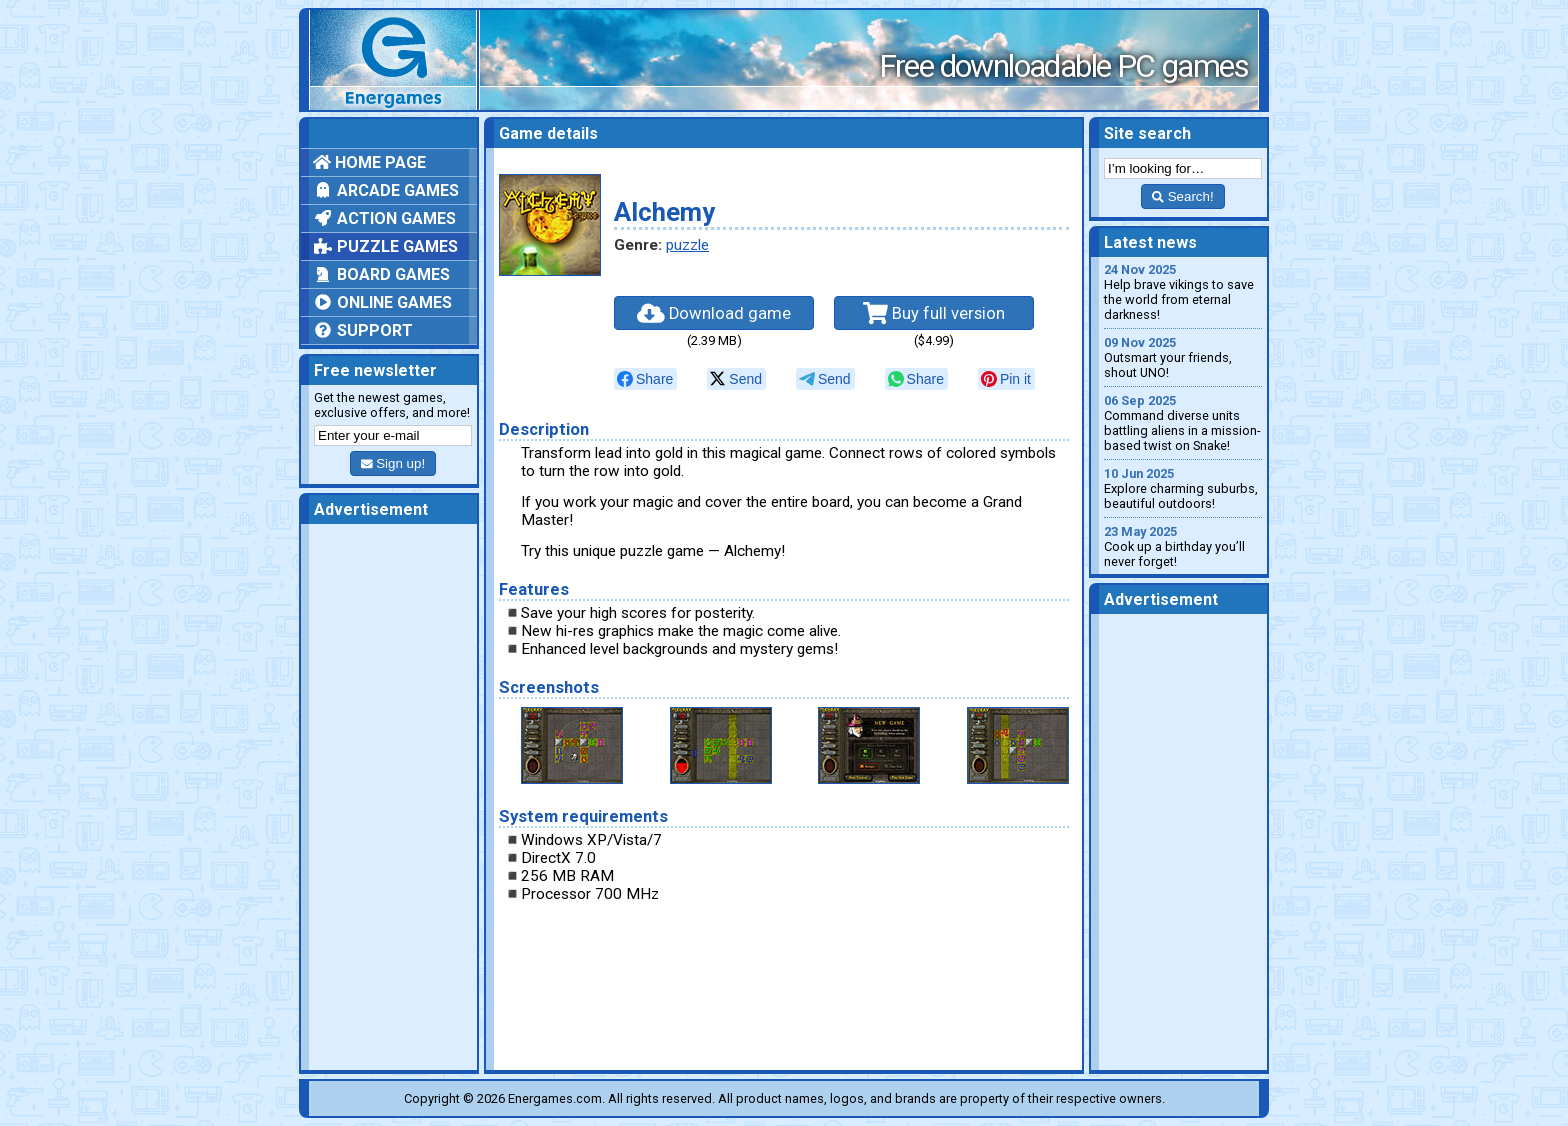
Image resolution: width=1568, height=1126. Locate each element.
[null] (645, 379)
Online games (382, 302)
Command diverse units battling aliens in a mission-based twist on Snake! (1183, 423)
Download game (714, 313)
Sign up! (393, 463)
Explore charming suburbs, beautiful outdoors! (1183, 488)
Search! (1182, 196)
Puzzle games (385, 246)
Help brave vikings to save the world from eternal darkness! (1183, 292)
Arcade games (386, 190)
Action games (384, 218)
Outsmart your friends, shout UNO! (1183, 357)
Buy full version (934, 313)
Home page (369, 162)
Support (363, 330)
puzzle (687, 245)
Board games (381, 274)
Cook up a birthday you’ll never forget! (1183, 546)
